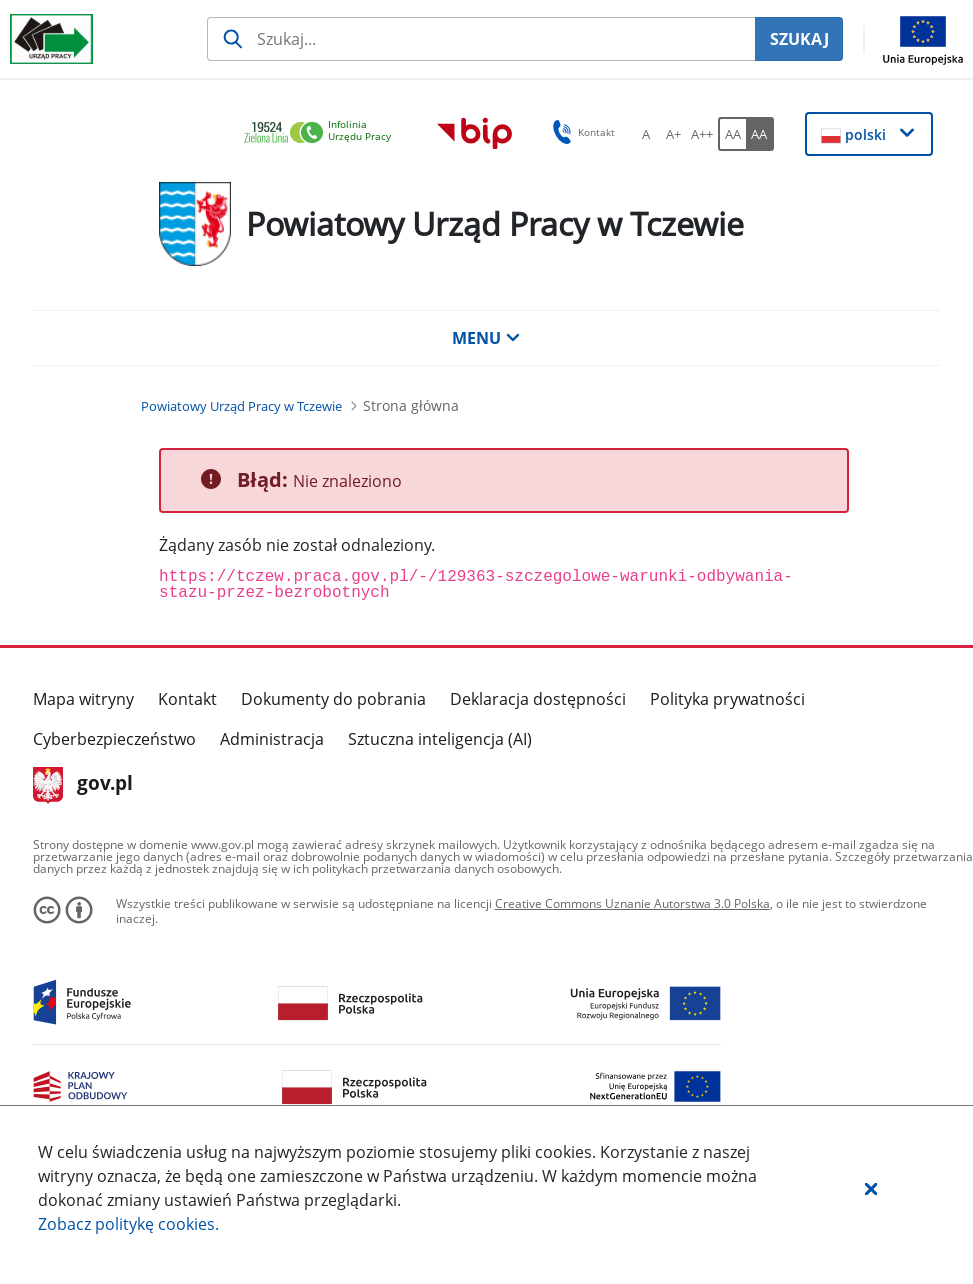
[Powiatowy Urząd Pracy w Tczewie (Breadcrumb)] (241, 406)
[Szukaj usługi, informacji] (481, 39)
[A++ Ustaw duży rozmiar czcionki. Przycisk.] (702, 134)
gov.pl (83, 785)
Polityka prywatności (727, 699)
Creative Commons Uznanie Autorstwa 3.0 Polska (632, 903)
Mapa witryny (83, 699)
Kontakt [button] (580, 132)
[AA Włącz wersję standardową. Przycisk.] (732, 134)
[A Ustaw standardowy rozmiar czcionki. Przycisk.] (646, 134)
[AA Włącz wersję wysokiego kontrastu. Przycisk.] (760, 134)
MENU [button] (486, 338)
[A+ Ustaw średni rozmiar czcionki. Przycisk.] (674, 134)
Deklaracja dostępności (538, 699)
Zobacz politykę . (128, 1224)
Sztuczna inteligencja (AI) (440, 739)
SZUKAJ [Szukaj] (799, 39)
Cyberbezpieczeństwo (114, 739)
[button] (871, 1188)
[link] (323, 133)
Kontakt (187, 699)
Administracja (272, 739)
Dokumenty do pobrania (333, 699)
